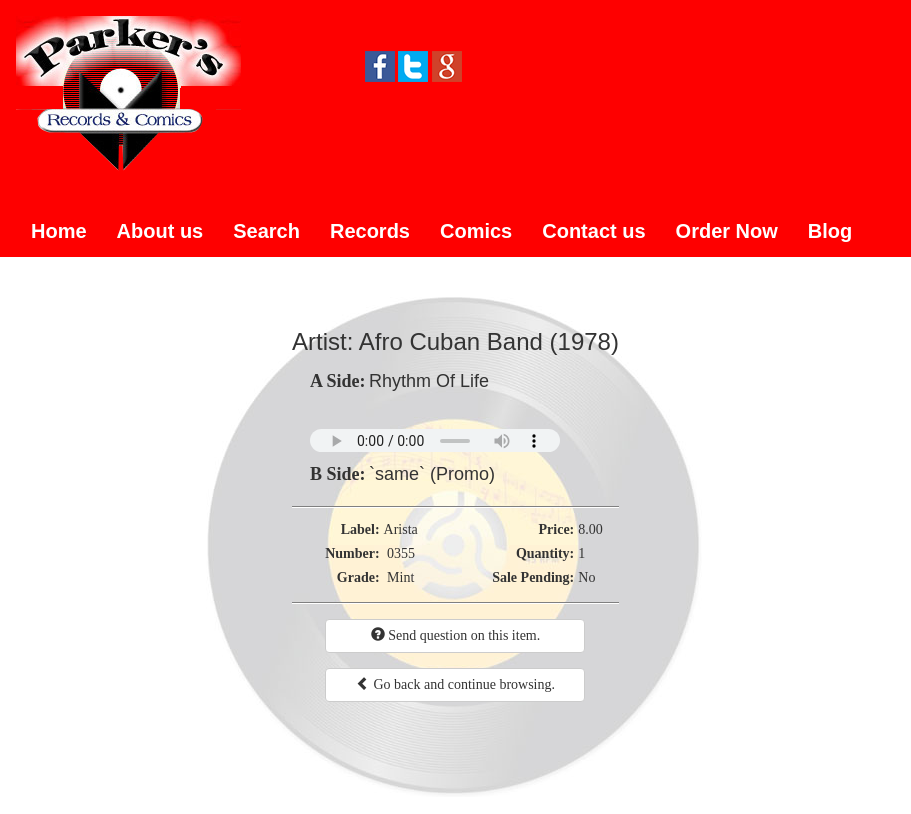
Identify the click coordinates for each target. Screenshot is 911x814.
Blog (830, 231)
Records (370, 231)
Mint (400, 577)
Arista (401, 529)
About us (160, 231)
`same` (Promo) (432, 474)
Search (266, 231)
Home (59, 231)
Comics (476, 231)
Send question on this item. (456, 635)
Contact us (593, 231)
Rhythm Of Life (429, 381)
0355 (401, 553)
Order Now (727, 231)
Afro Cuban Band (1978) (489, 341)
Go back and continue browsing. (455, 684)
